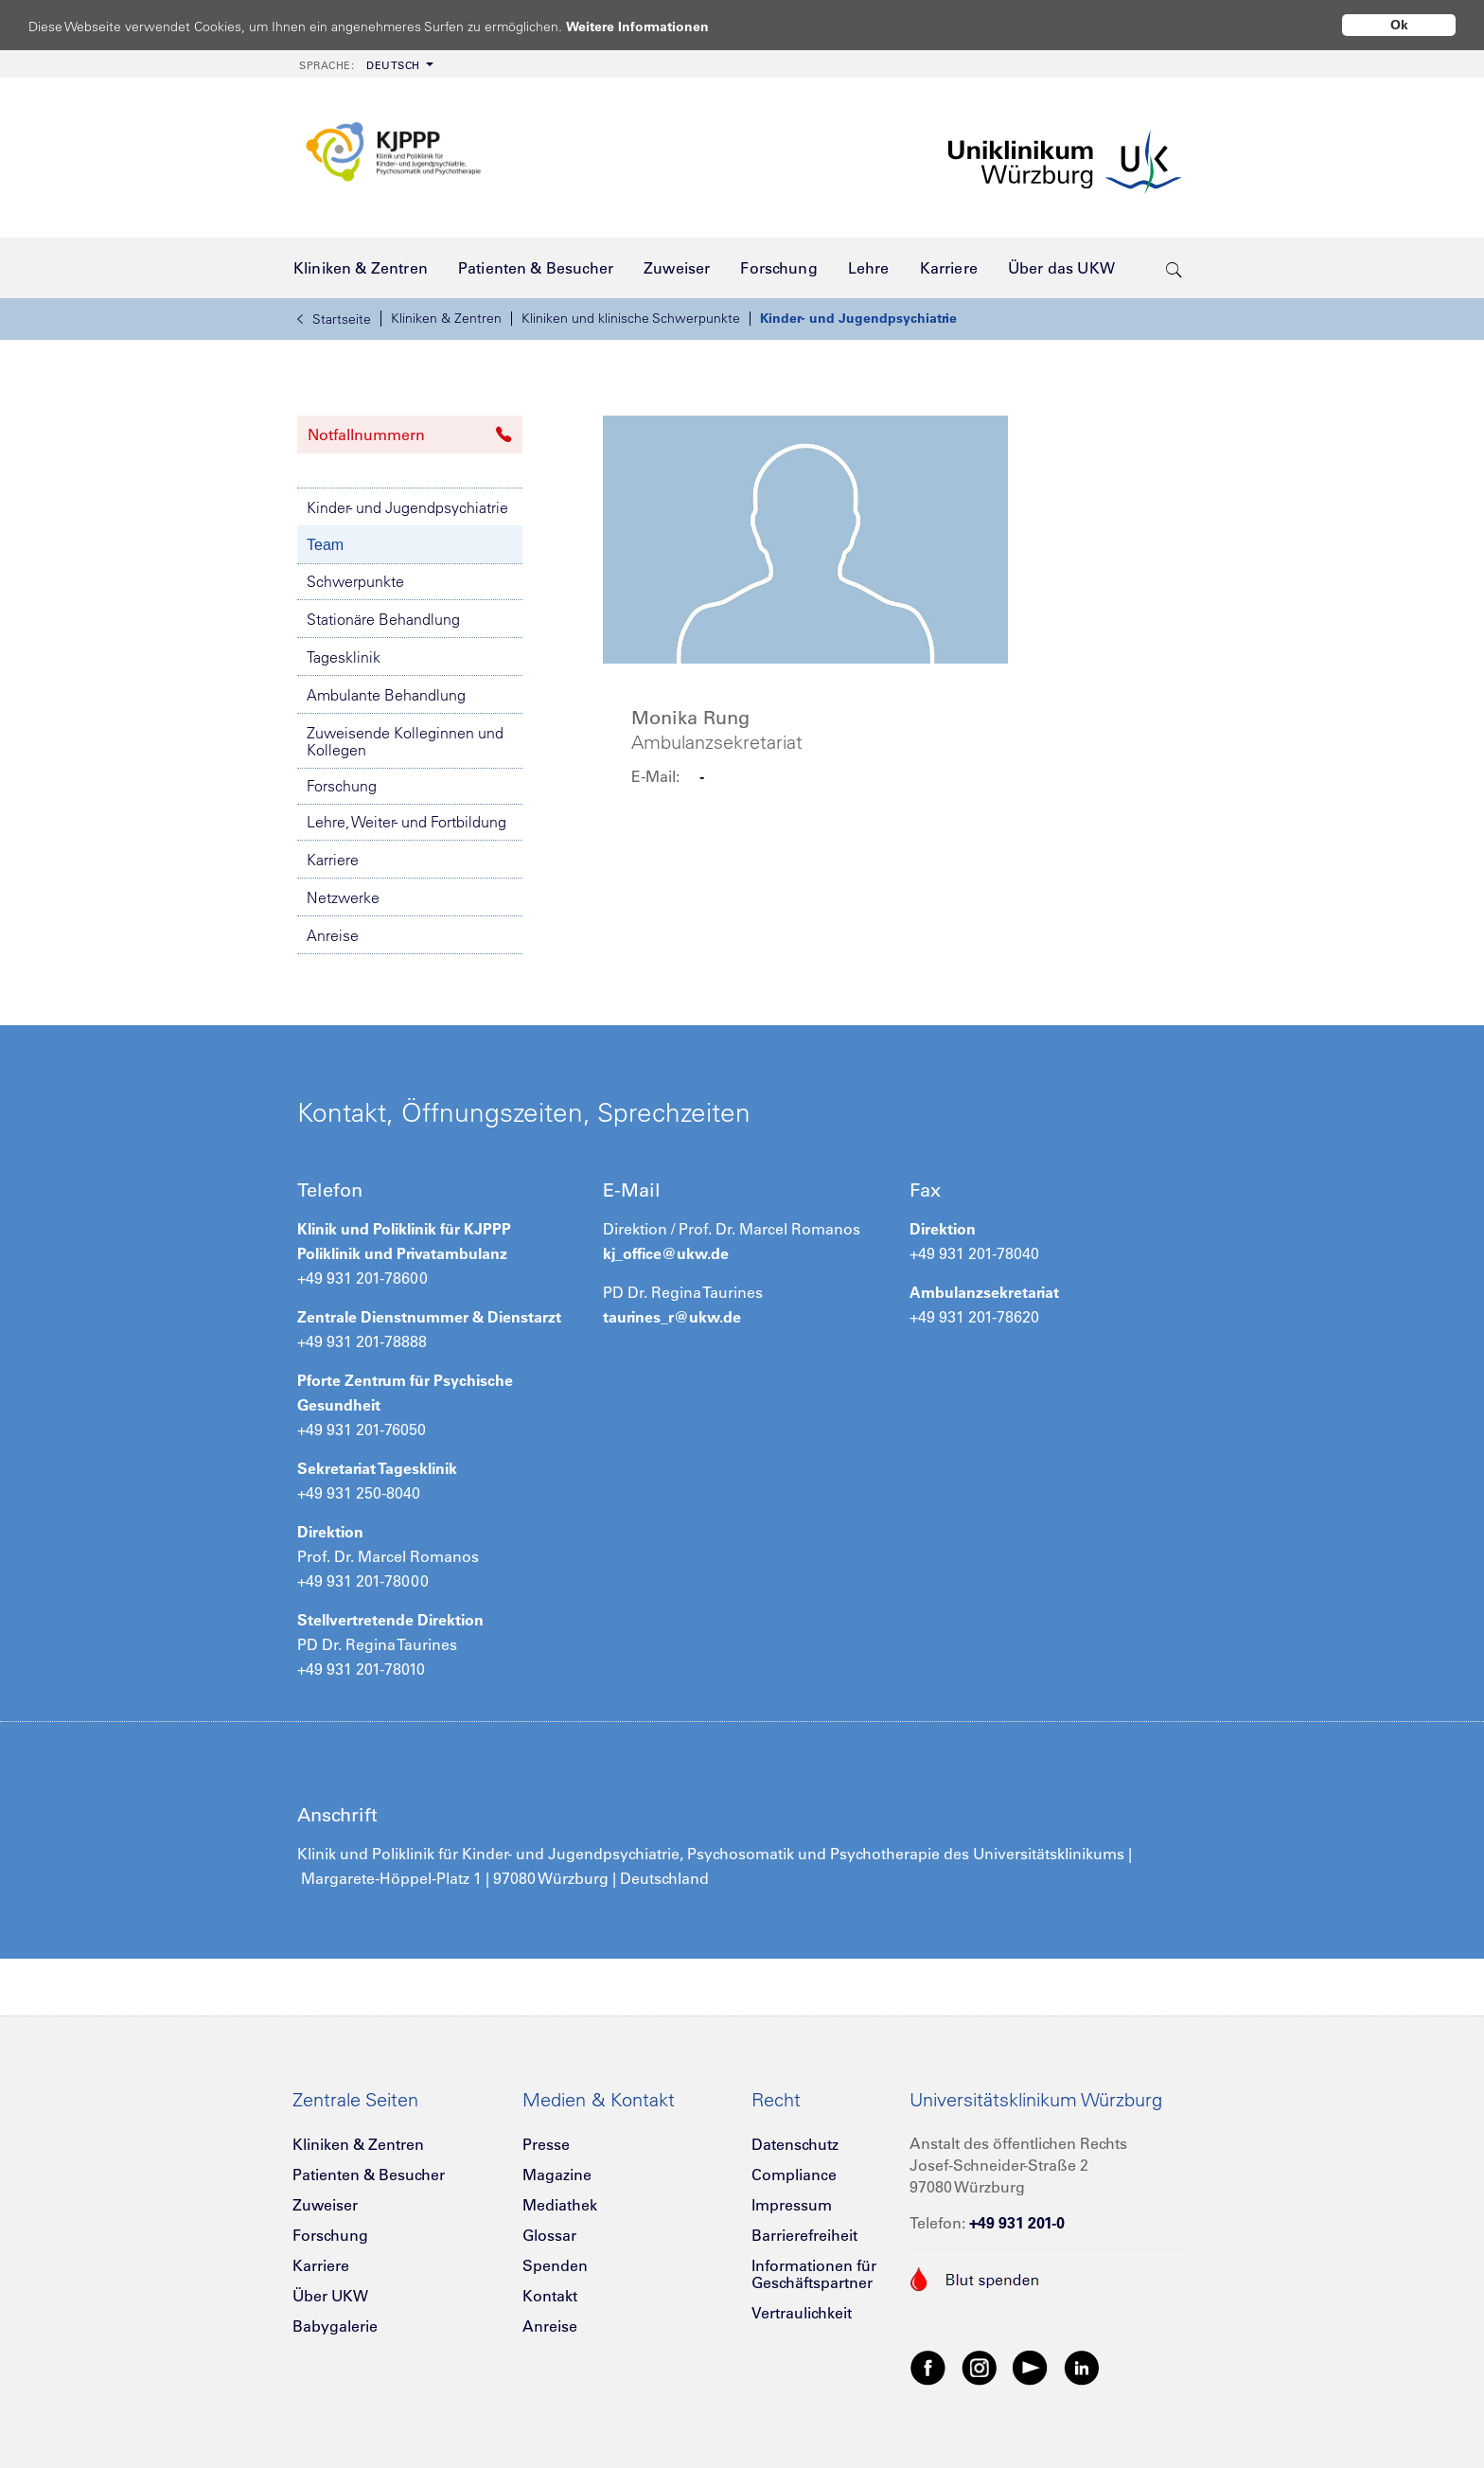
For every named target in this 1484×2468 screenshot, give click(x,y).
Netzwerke (343, 897)
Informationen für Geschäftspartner (813, 2274)
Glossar (549, 2235)
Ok (1399, 24)
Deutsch (359, 65)
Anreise (333, 935)
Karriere (333, 859)
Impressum (791, 2204)
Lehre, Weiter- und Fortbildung (406, 821)
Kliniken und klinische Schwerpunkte (630, 318)
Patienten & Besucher (368, 2174)
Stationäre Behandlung (383, 619)
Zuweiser (325, 2204)
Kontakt (549, 2295)
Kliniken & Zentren (446, 318)
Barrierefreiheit (804, 2235)
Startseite (334, 319)
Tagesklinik (343, 657)
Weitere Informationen (655, 26)
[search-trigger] (1174, 268)
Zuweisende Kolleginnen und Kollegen (405, 741)
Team (325, 545)
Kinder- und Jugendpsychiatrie (858, 318)
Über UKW (330, 2295)
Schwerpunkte (355, 581)
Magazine (557, 2174)
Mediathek (559, 2204)
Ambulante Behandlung (386, 694)
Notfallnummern (410, 434)
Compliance (794, 2174)
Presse (546, 2144)
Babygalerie (335, 2326)
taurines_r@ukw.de (672, 1316)
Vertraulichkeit (801, 2312)
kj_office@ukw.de (666, 1253)
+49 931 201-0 (1017, 2222)
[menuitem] (364, 64)
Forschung (342, 785)
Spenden (555, 2265)
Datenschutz (795, 2144)
